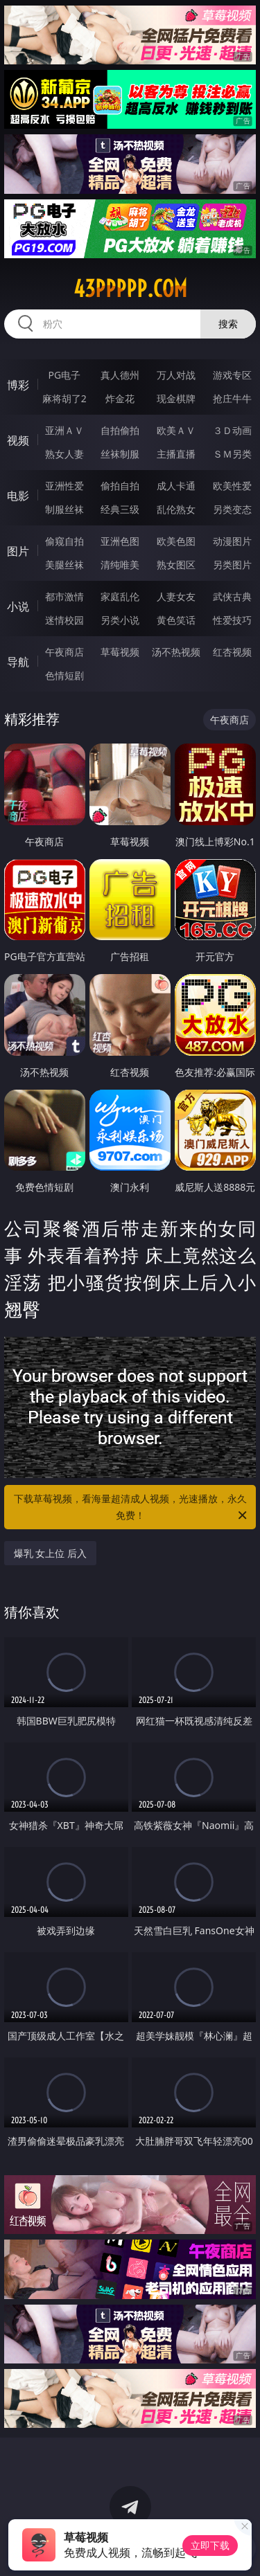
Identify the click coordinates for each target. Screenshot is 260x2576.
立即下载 (210, 2545)
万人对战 (176, 374)
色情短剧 (64, 675)
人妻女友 (176, 596)
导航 (18, 661)
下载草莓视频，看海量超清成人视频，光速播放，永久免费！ (132, 1508)
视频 (18, 440)
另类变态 (232, 509)
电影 (18, 495)
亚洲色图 (120, 541)
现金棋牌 (176, 398)
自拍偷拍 (120, 430)
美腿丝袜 (64, 564)
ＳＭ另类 (232, 453)
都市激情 (64, 596)
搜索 (228, 323)
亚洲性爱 (64, 485)
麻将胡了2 (64, 398)
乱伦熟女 (176, 509)
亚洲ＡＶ (64, 430)
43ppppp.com (130, 289)
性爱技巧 (232, 620)
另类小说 (120, 620)
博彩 (18, 385)
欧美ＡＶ (176, 430)
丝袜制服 (120, 453)
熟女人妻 (64, 453)
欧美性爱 (232, 485)
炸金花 (120, 398)
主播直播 (176, 453)
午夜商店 (64, 651)
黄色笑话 (176, 620)
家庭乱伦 (120, 596)
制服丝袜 (64, 509)
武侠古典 (232, 596)
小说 (18, 606)
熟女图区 (176, 564)
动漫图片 (232, 541)
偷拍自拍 (120, 485)
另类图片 (232, 564)
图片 (18, 551)
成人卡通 (176, 485)
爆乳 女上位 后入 (50, 1553)
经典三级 (120, 509)
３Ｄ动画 (232, 430)
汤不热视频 (176, 651)
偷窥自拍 (64, 541)
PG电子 (64, 374)
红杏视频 (232, 651)
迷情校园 (64, 620)
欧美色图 (176, 541)
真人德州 (120, 374)
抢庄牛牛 (232, 398)
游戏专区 (232, 374)
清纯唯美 (120, 564)
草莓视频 (120, 651)
